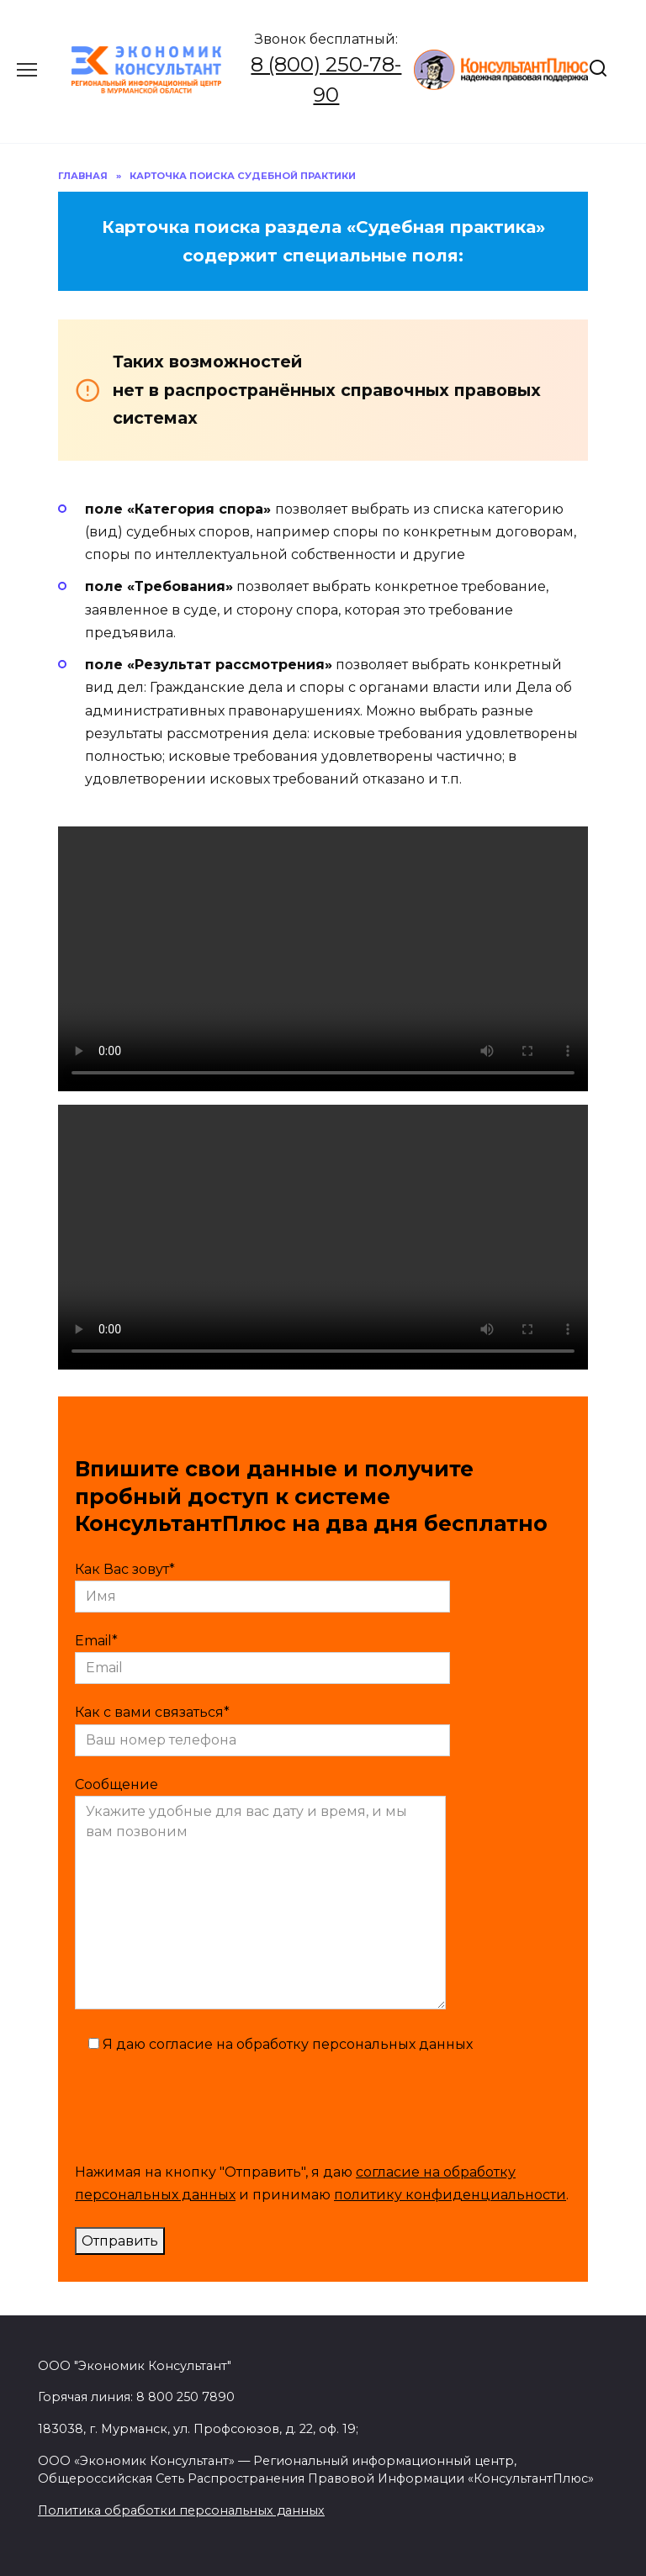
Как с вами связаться (262, 1725)
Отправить (120, 2241)
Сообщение (260, 1894)
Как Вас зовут (262, 1582)
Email (262, 1654)
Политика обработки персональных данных (181, 2510)
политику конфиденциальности (450, 2195)
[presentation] (203, 2105)
